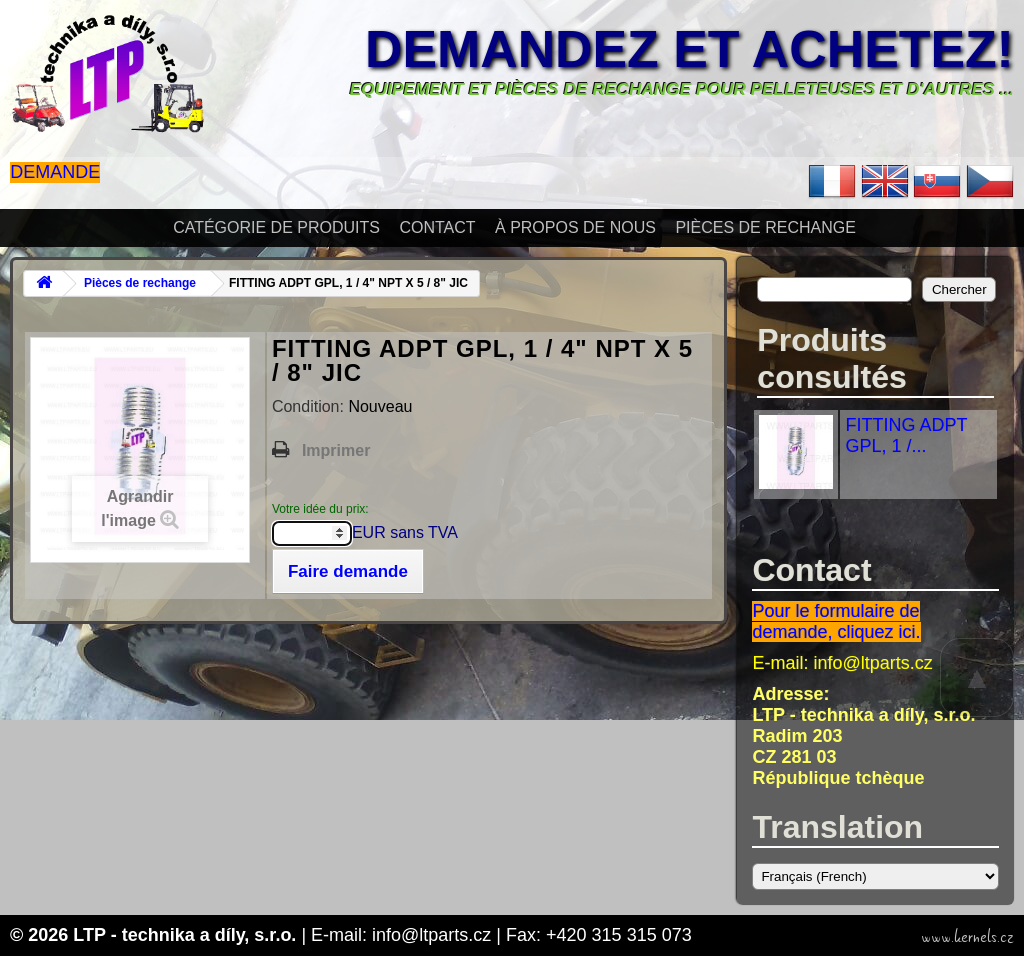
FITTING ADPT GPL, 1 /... (906, 435)
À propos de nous (575, 227)
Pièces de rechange (765, 227)
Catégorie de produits (276, 227)
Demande (55, 172)
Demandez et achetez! (689, 49)
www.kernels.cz (967, 937)
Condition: (310, 406)
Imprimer (336, 450)
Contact (437, 227)
